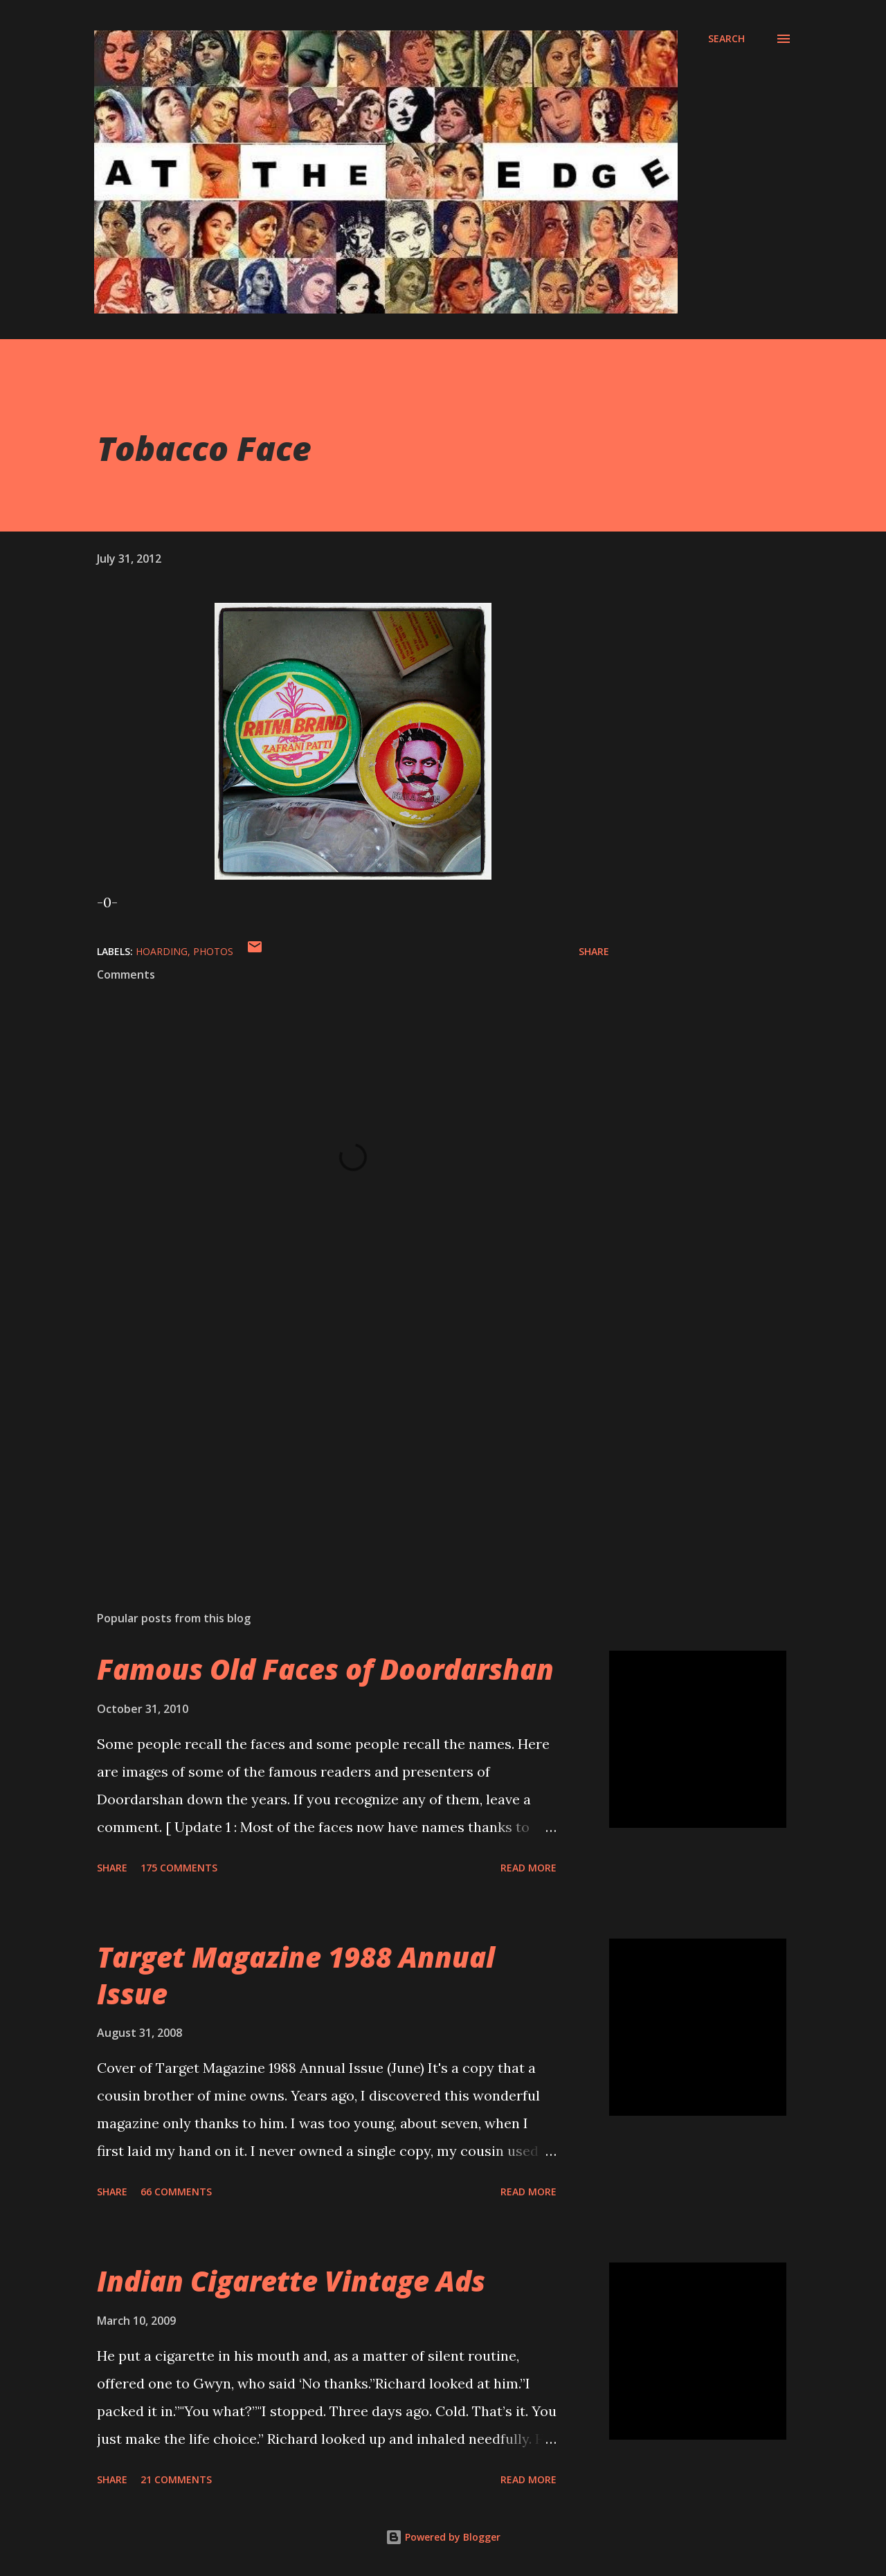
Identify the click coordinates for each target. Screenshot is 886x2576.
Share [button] (594, 951)
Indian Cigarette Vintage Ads (291, 2281)
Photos (213, 951)
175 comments (179, 1867)
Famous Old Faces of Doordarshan (325, 1669)
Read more (528, 1867)
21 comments (176, 2479)
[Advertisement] (331, 1438)
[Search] (726, 38)
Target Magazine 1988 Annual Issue (296, 1975)
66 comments (176, 2191)
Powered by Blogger (443, 2536)
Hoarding (162, 951)
